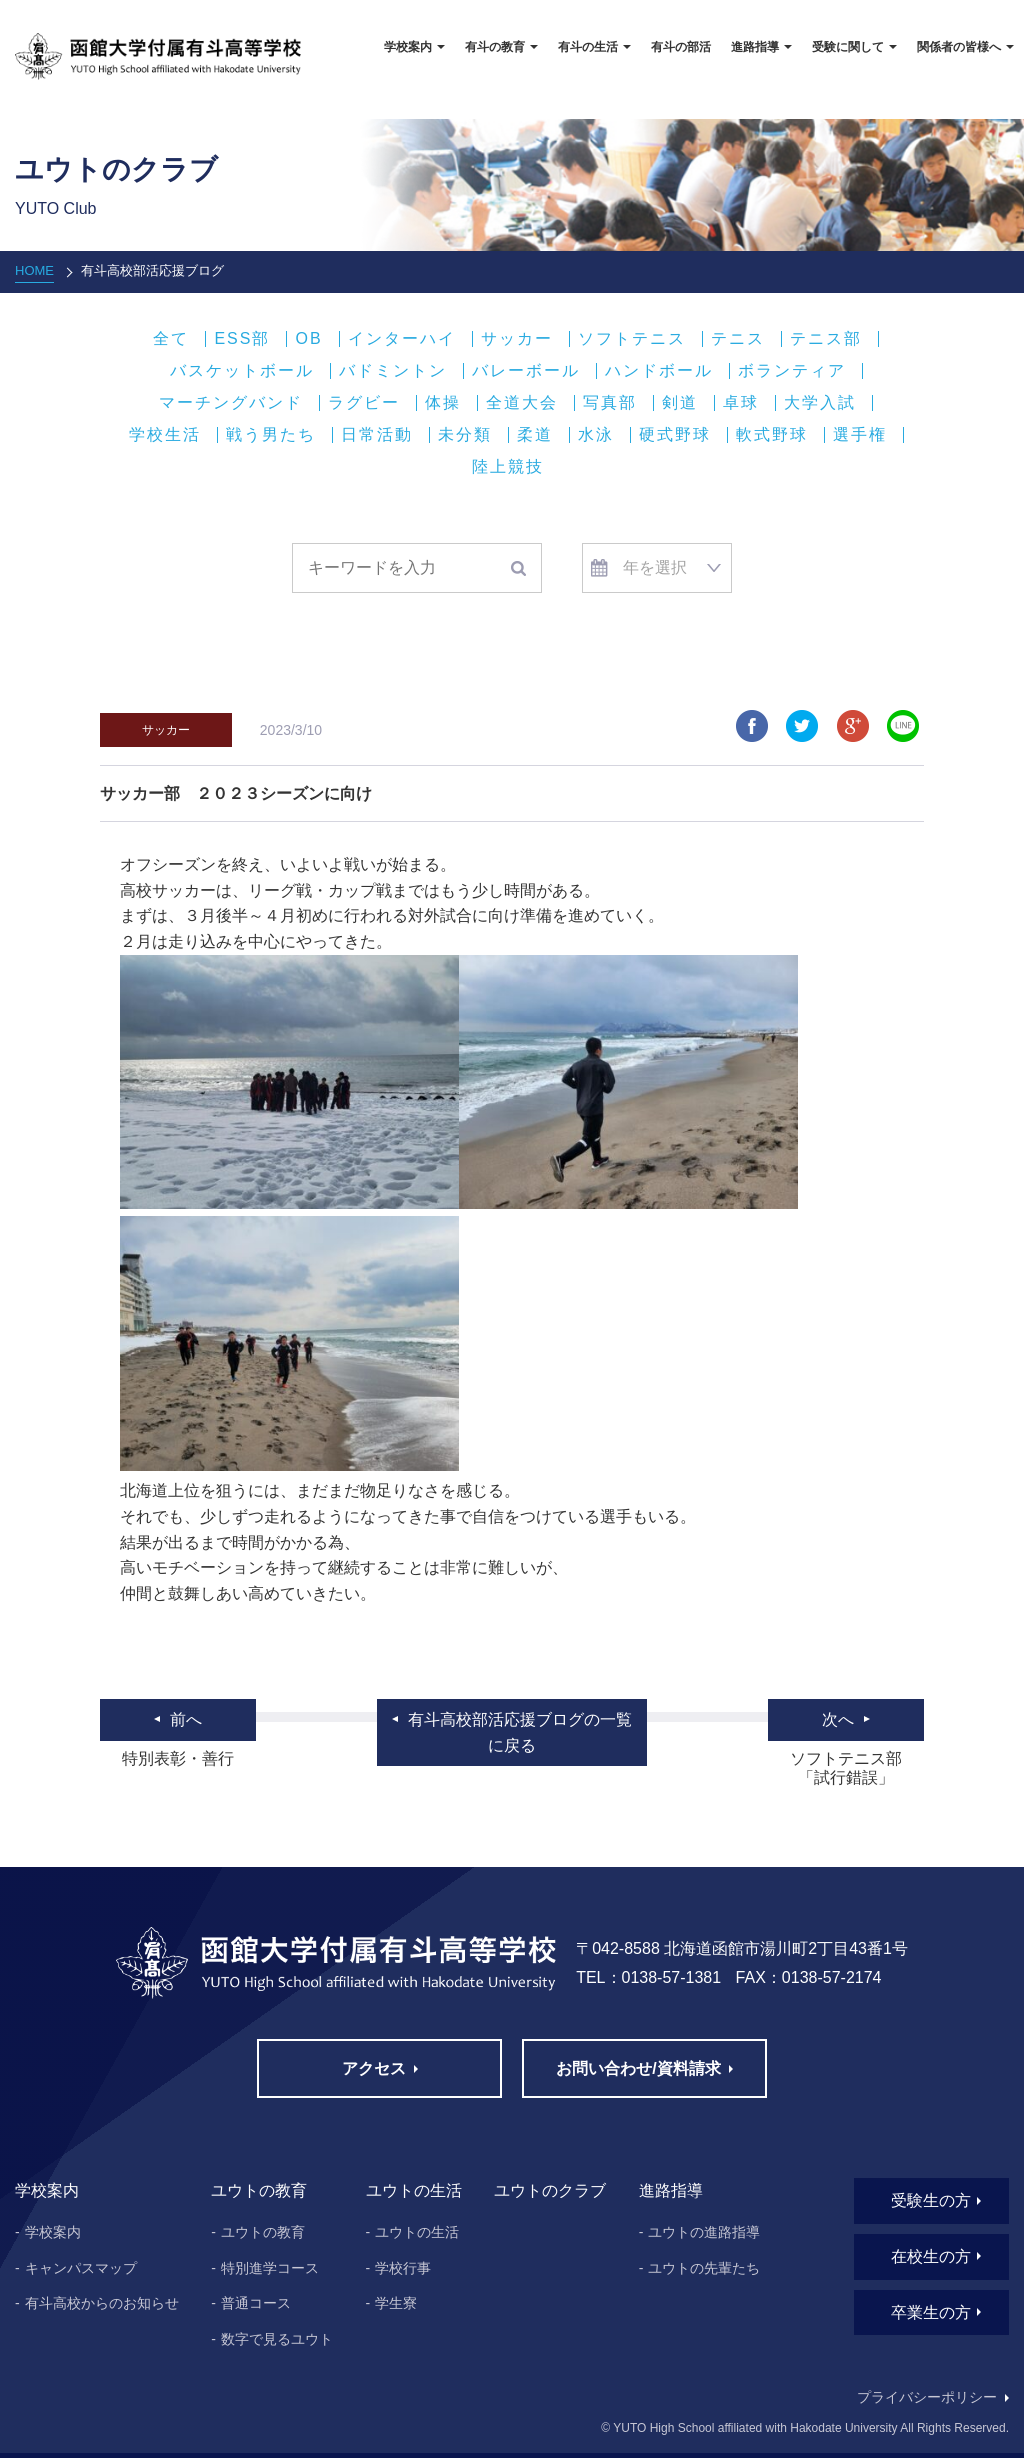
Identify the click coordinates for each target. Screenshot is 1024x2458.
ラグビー (364, 403)
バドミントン (393, 371)
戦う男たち (271, 435)
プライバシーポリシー (927, 2397)
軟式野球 (772, 435)
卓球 (741, 403)
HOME (34, 270)
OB (308, 339)
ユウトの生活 (417, 2232)
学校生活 (165, 435)
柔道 (535, 435)
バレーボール (526, 371)
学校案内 (53, 2232)
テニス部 (826, 339)
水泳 (596, 435)
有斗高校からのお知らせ (102, 2303)
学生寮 (396, 2303)
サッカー (517, 339)
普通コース (256, 2303)
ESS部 (242, 339)
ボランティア (792, 371)
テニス (738, 339)
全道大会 (522, 403)
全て (171, 339)
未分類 (465, 435)
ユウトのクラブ (550, 2190)
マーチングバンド (231, 403)
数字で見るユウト (277, 2339)
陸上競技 (508, 467)
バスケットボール (242, 371)
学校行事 (403, 2268)
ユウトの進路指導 (704, 2232)
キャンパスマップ (81, 2268)
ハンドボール (659, 371)
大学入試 (820, 403)
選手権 (860, 435)
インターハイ (402, 339)
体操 (443, 403)
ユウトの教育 (263, 2232)
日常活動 (377, 435)
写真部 (610, 403)
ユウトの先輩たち (704, 2268)
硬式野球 (675, 435)
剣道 (680, 403)
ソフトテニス (632, 339)
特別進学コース (270, 2268)
